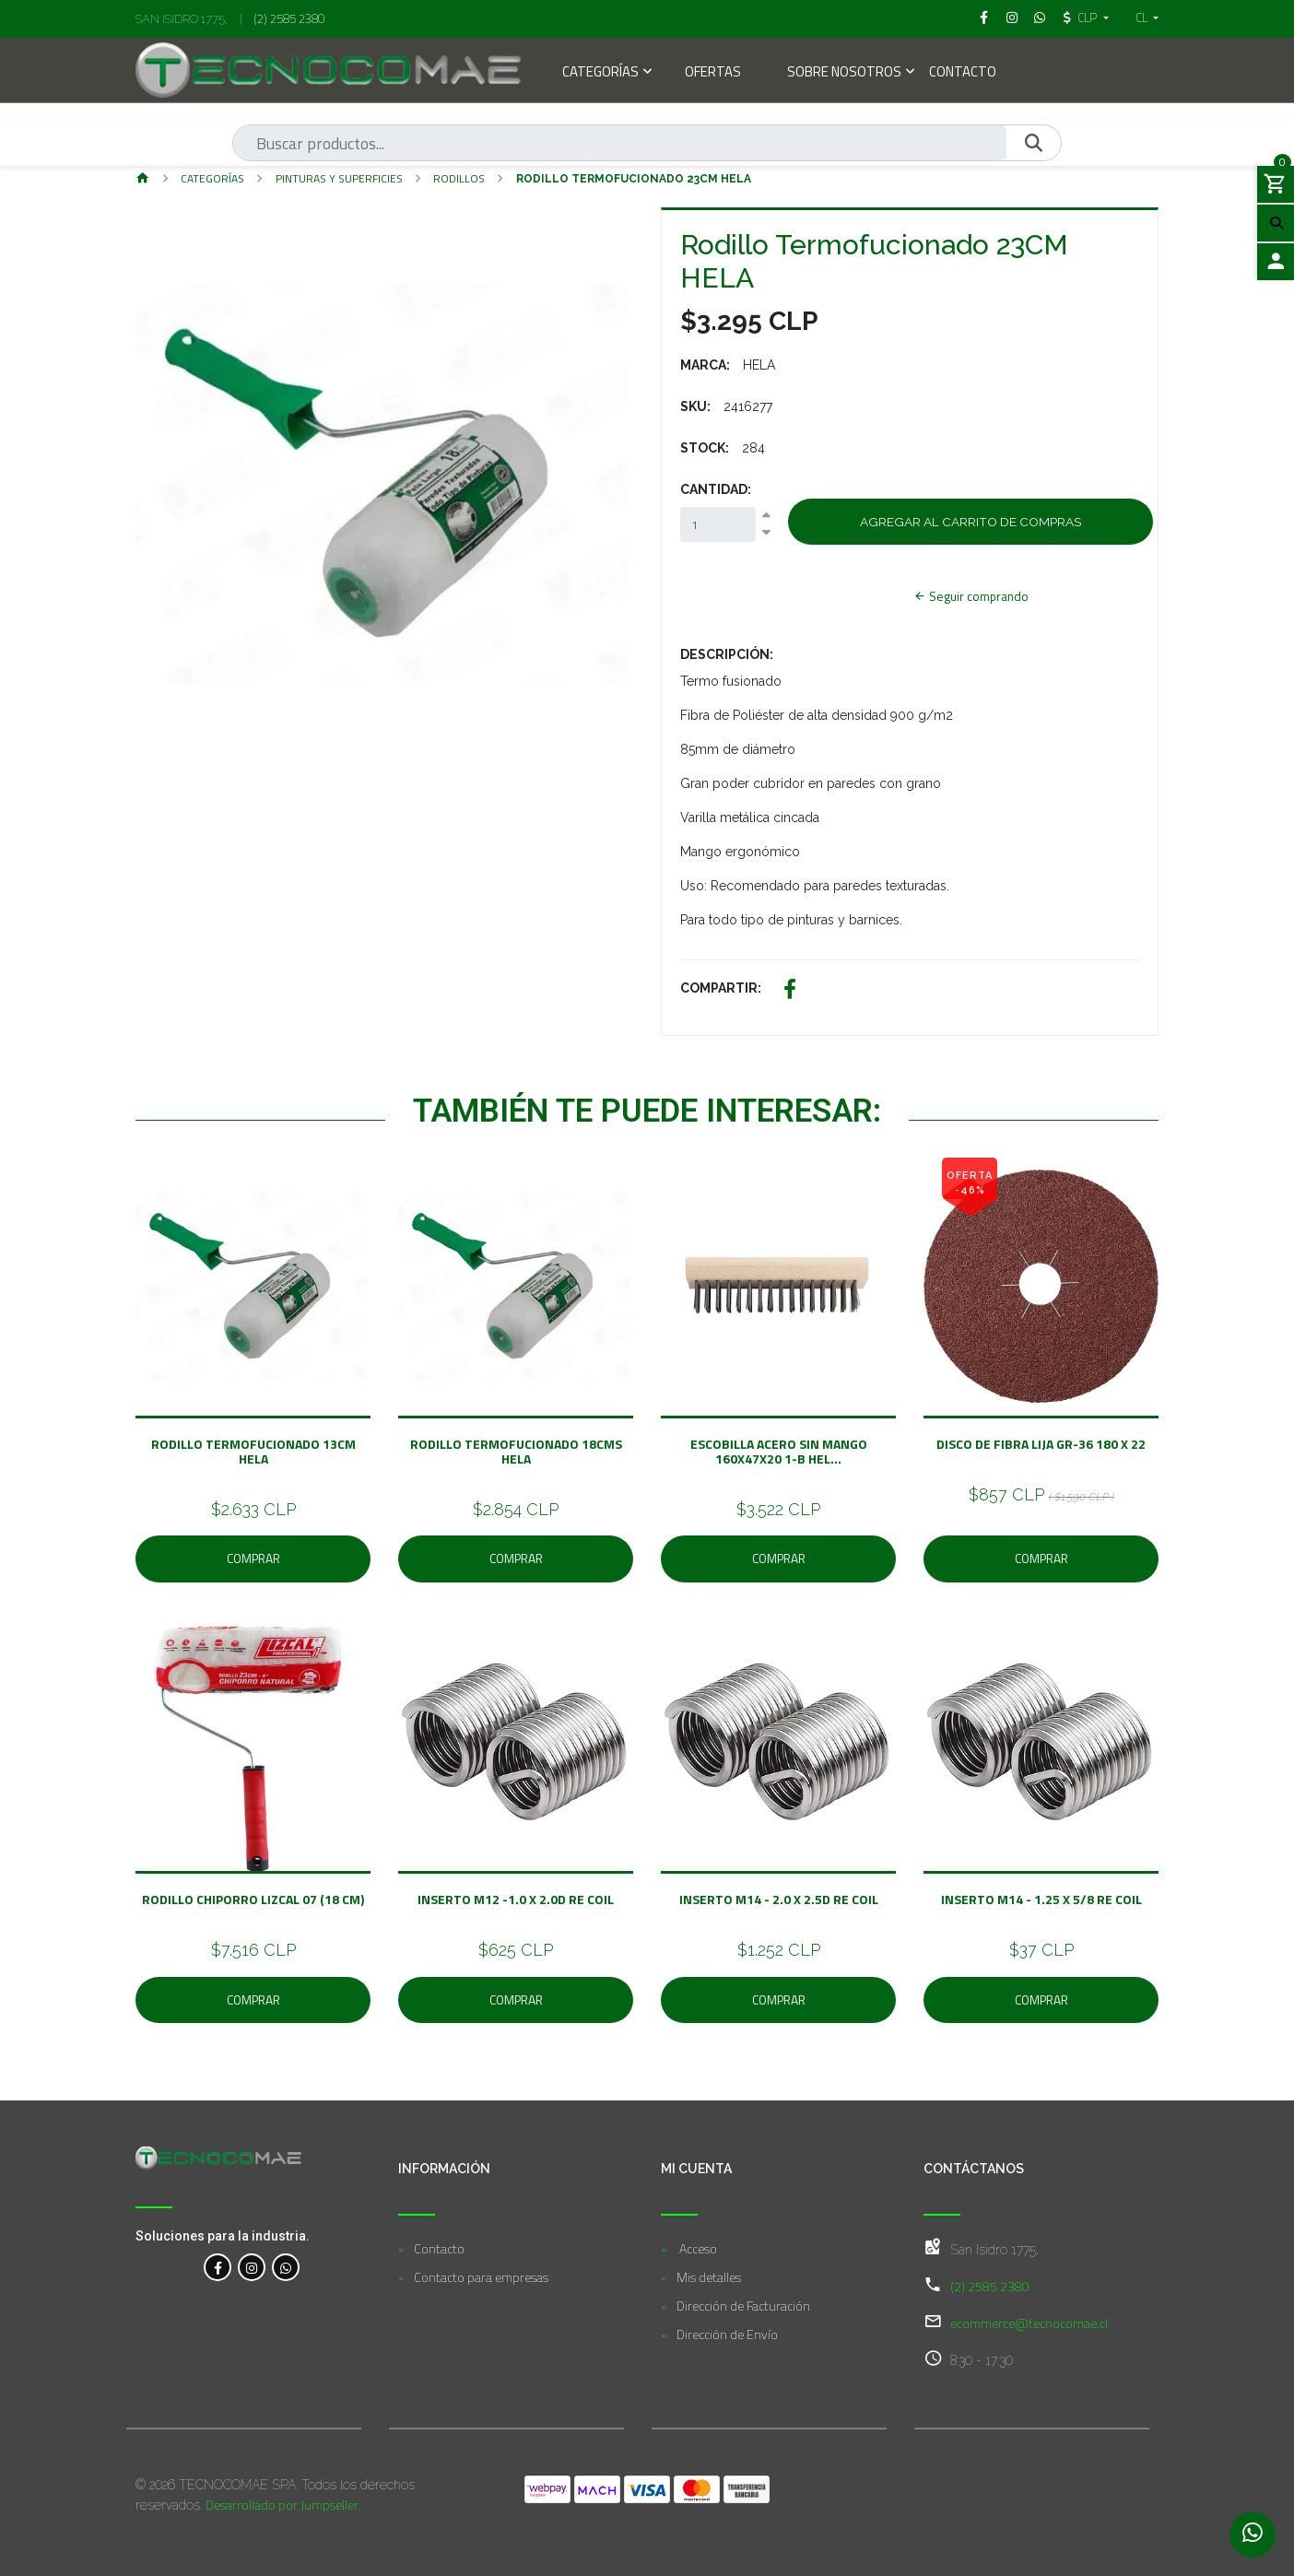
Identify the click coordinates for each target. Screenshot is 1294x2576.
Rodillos (459, 178)
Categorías (600, 73)
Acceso (696, 2248)
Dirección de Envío (727, 2334)
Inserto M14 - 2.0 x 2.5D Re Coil (778, 1899)
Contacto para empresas (481, 2277)
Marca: (705, 365)
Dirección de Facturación (743, 2305)
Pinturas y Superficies (339, 178)
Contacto (962, 73)
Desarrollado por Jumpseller (282, 2504)
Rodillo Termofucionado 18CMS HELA (516, 1451)
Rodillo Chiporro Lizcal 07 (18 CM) (253, 1899)
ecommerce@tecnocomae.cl (1029, 2323)
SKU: (695, 406)
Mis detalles (708, 2277)
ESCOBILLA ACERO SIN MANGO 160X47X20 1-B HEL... (778, 1451)
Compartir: (720, 988)
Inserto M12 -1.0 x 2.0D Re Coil (516, 1899)
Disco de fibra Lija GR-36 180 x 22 (1041, 1443)
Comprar (253, 1558)
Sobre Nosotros (844, 73)
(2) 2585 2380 (289, 18)
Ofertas (713, 73)
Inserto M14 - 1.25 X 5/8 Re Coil (1041, 1899)
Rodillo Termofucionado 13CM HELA (253, 1451)
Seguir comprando (971, 596)
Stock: (704, 448)
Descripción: (726, 654)
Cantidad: (715, 489)
